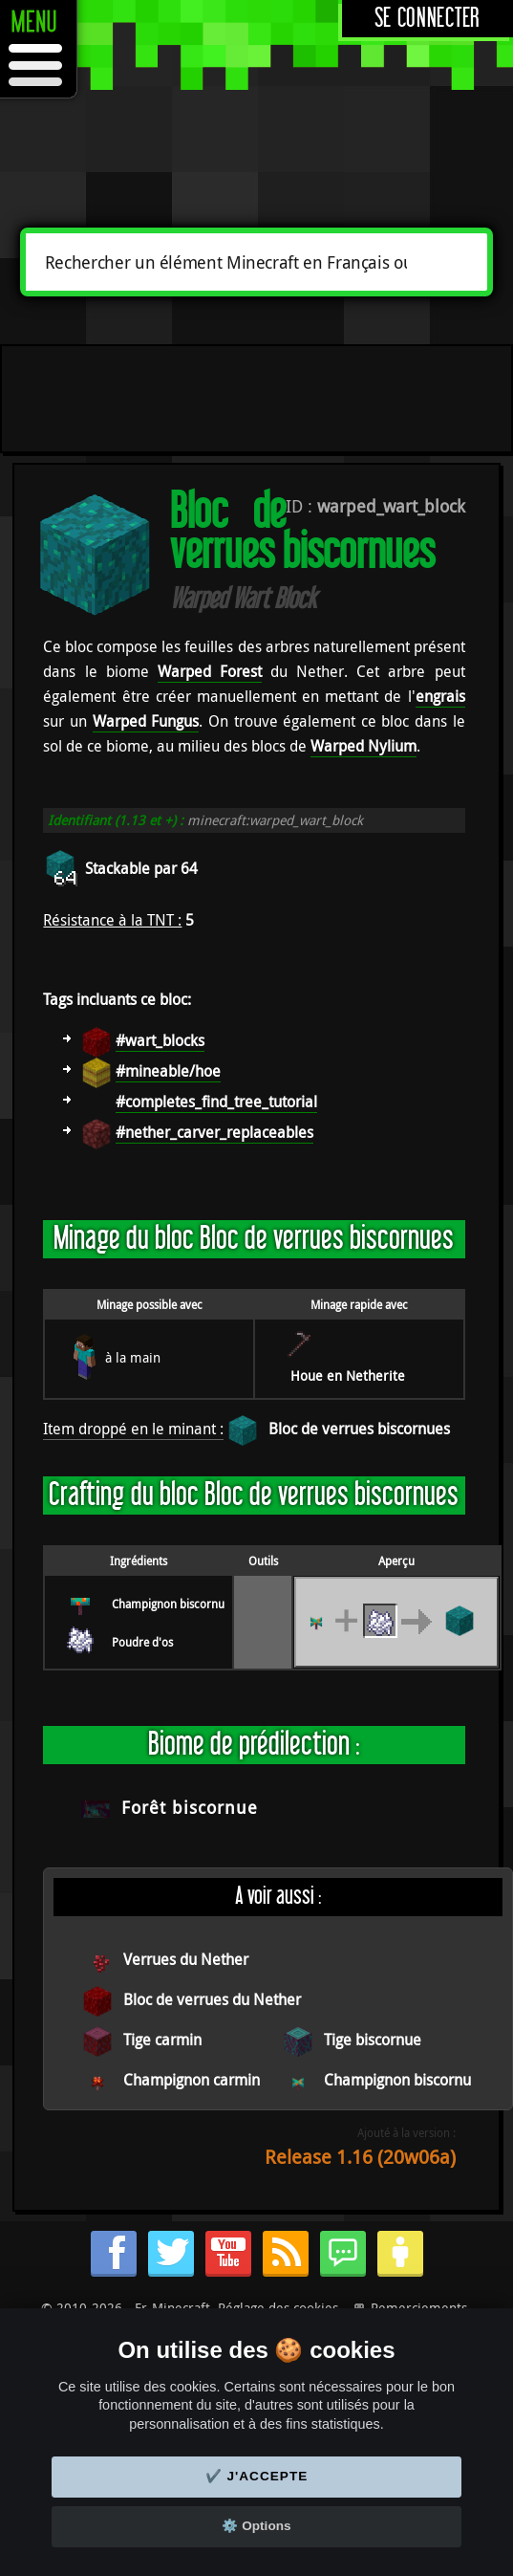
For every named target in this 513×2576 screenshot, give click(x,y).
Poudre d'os (142, 1641)
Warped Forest (210, 671)
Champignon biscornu (168, 1603)
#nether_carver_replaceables (214, 1132)
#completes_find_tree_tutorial (216, 1101)
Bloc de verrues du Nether (212, 1999)
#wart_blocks (160, 1040)
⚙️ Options (256, 2526)
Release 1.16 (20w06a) (360, 2157)
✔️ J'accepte (257, 2476)
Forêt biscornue (189, 1807)
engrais (440, 696)
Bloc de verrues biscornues (359, 1428)
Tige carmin (162, 2039)
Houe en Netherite (347, 1375)
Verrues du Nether (185, 1959)
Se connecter (427, 19)
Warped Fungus (146, 720)
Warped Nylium (363, 745)
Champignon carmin (191, 2079)
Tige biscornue (372, 2039)
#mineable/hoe (168, 1070)
